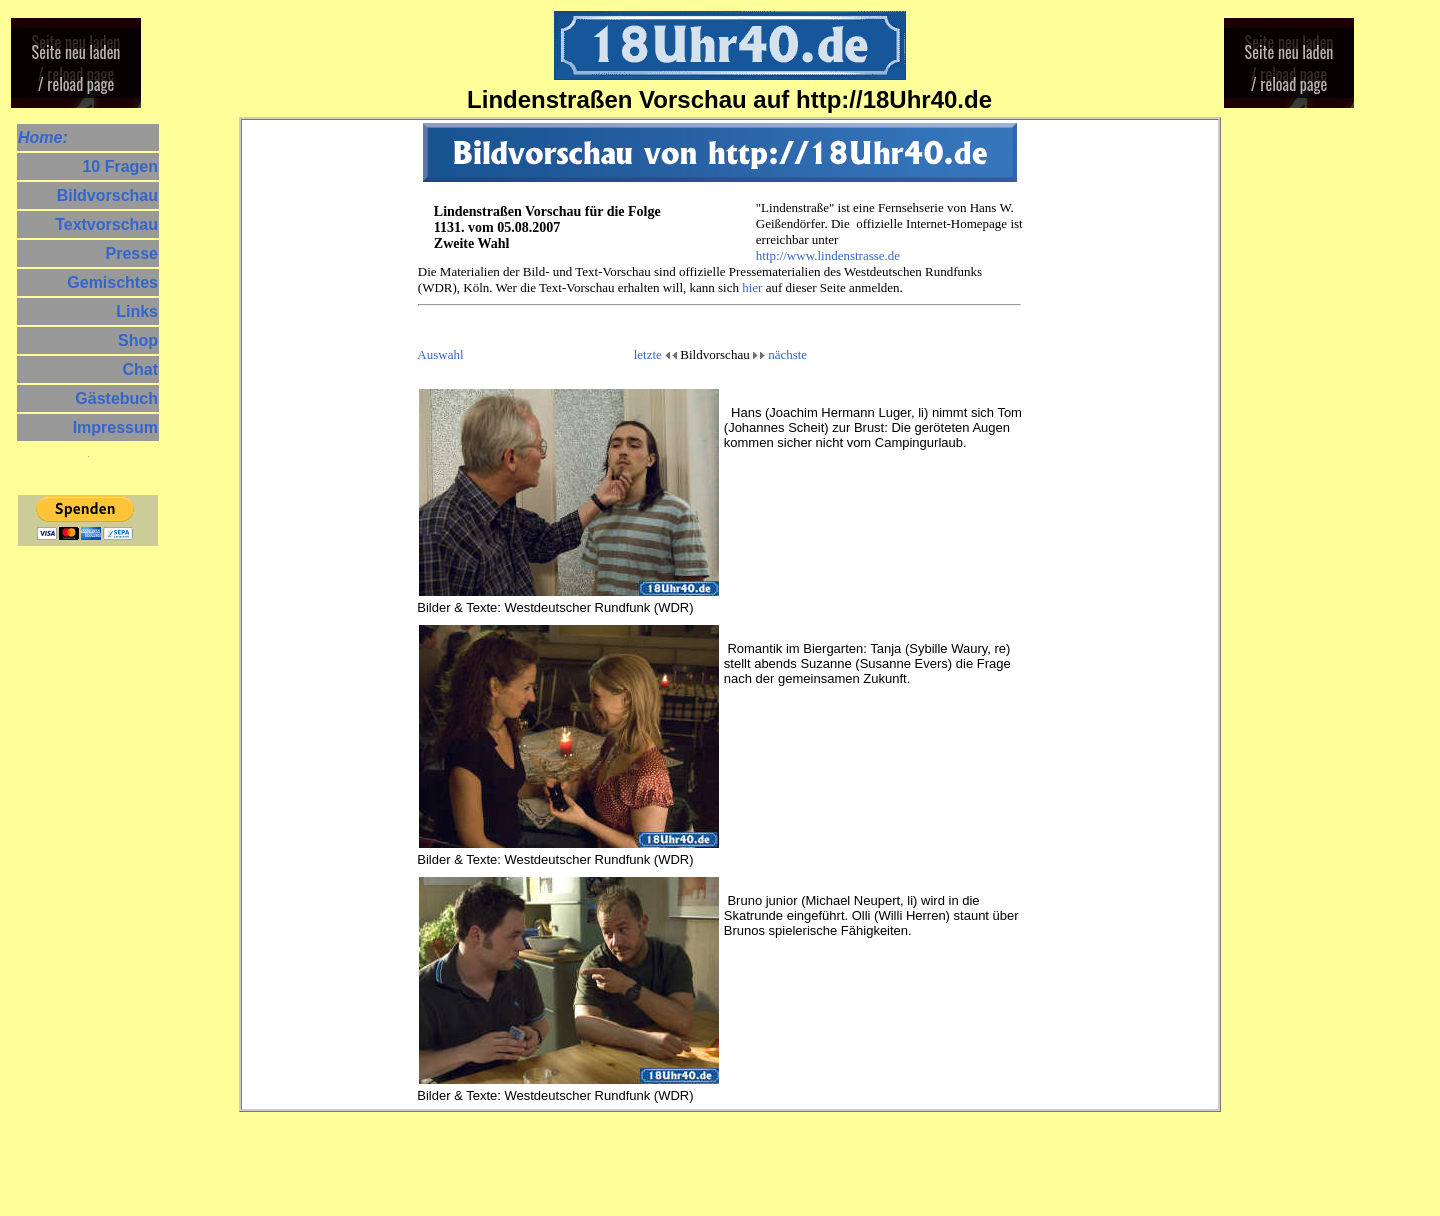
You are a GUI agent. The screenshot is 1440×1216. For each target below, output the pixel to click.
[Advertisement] (78, 850)
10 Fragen (120, 167)
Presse (132, 254)
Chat (140, 370)
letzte (648, 354)
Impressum (115, 428)
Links (137, 312)
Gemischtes (112, 283)
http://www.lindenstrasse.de (828, 255)
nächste (787, 354)
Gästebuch (116, 399)
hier (752, 287)
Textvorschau (106, 225)
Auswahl (440, 354)
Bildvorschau (107, 196)
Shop (138, 341)
